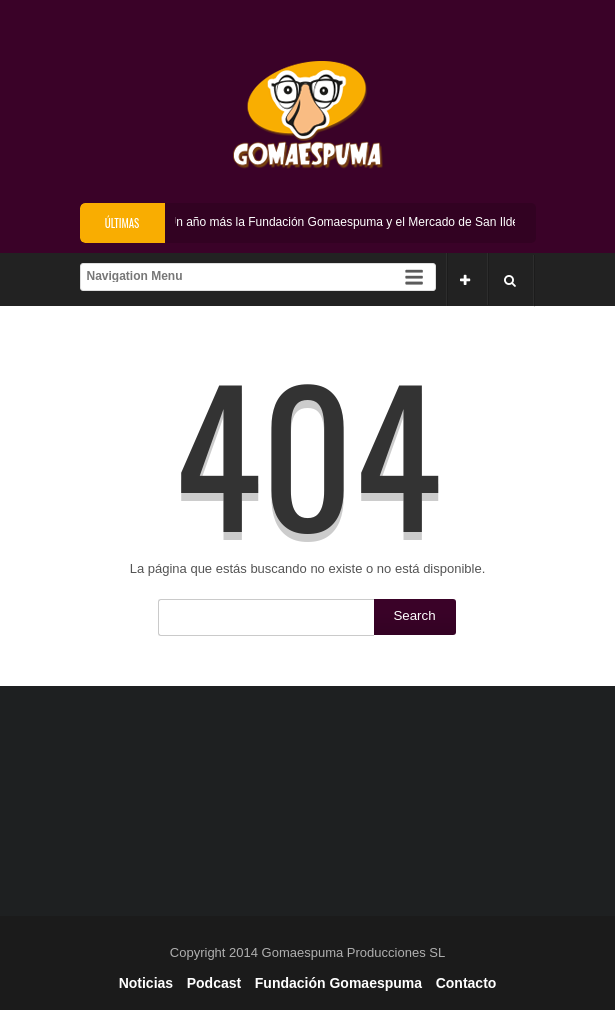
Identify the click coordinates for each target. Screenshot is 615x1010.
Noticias (146, 983)
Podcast (214, 983)
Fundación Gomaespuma (338, 983)
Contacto (466, 983)
